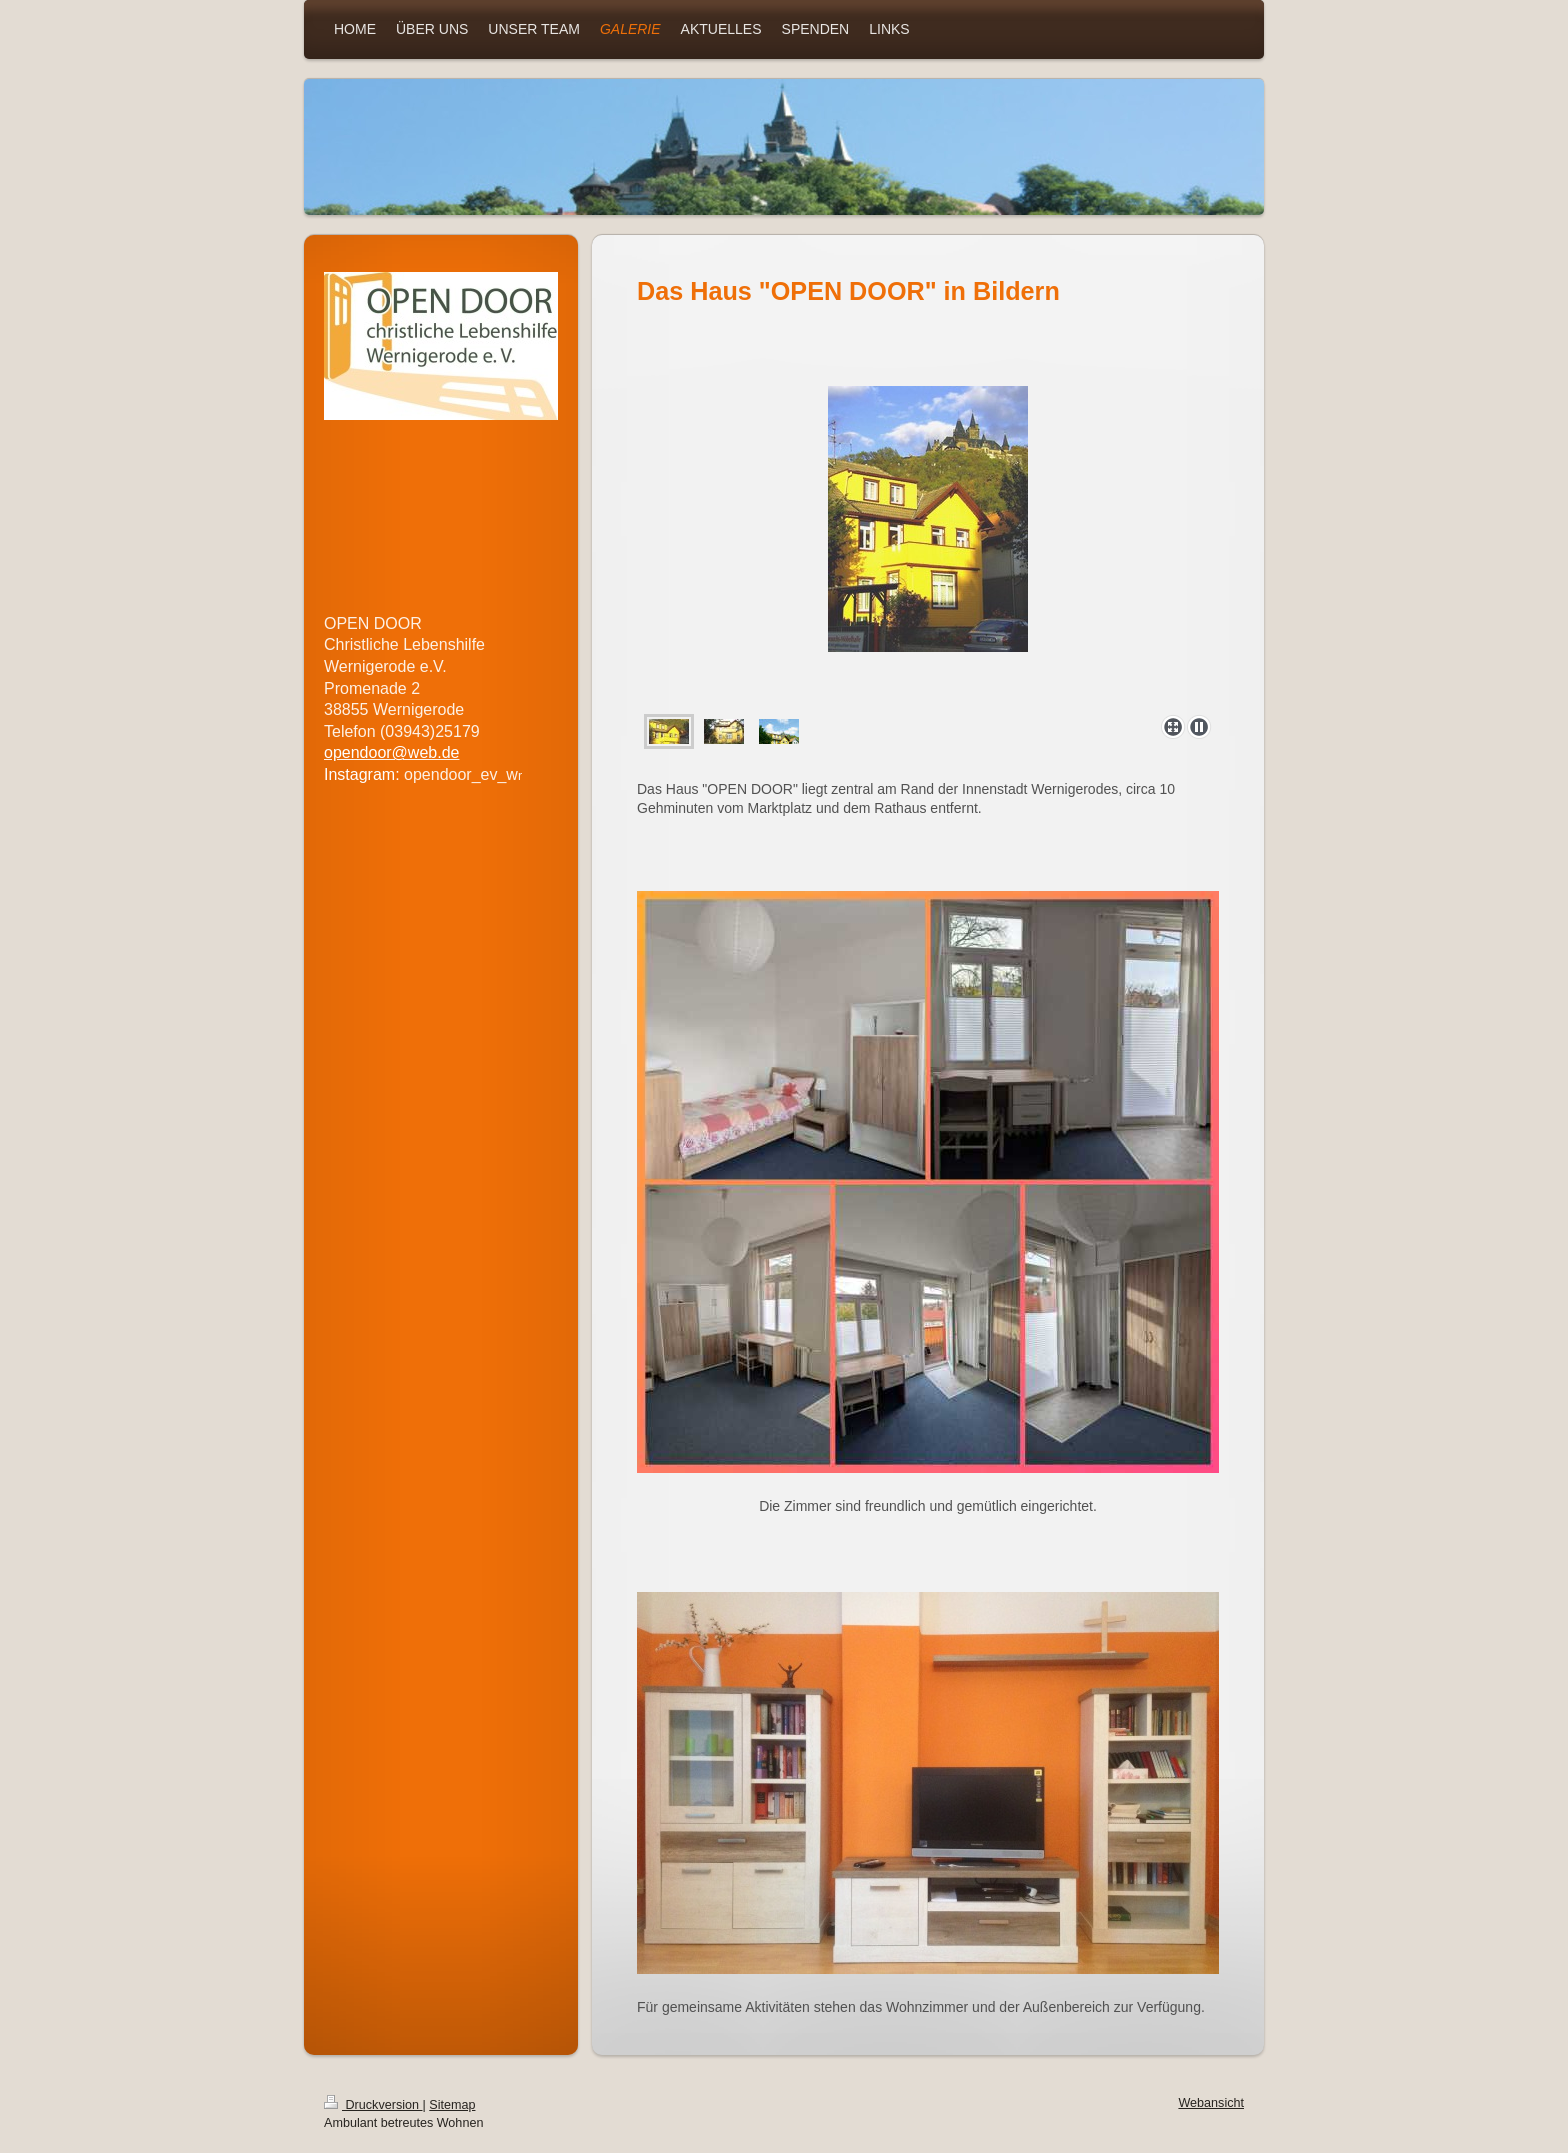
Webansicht (1211, 2103)
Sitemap (452, 2105)
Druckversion (373, 2105)
